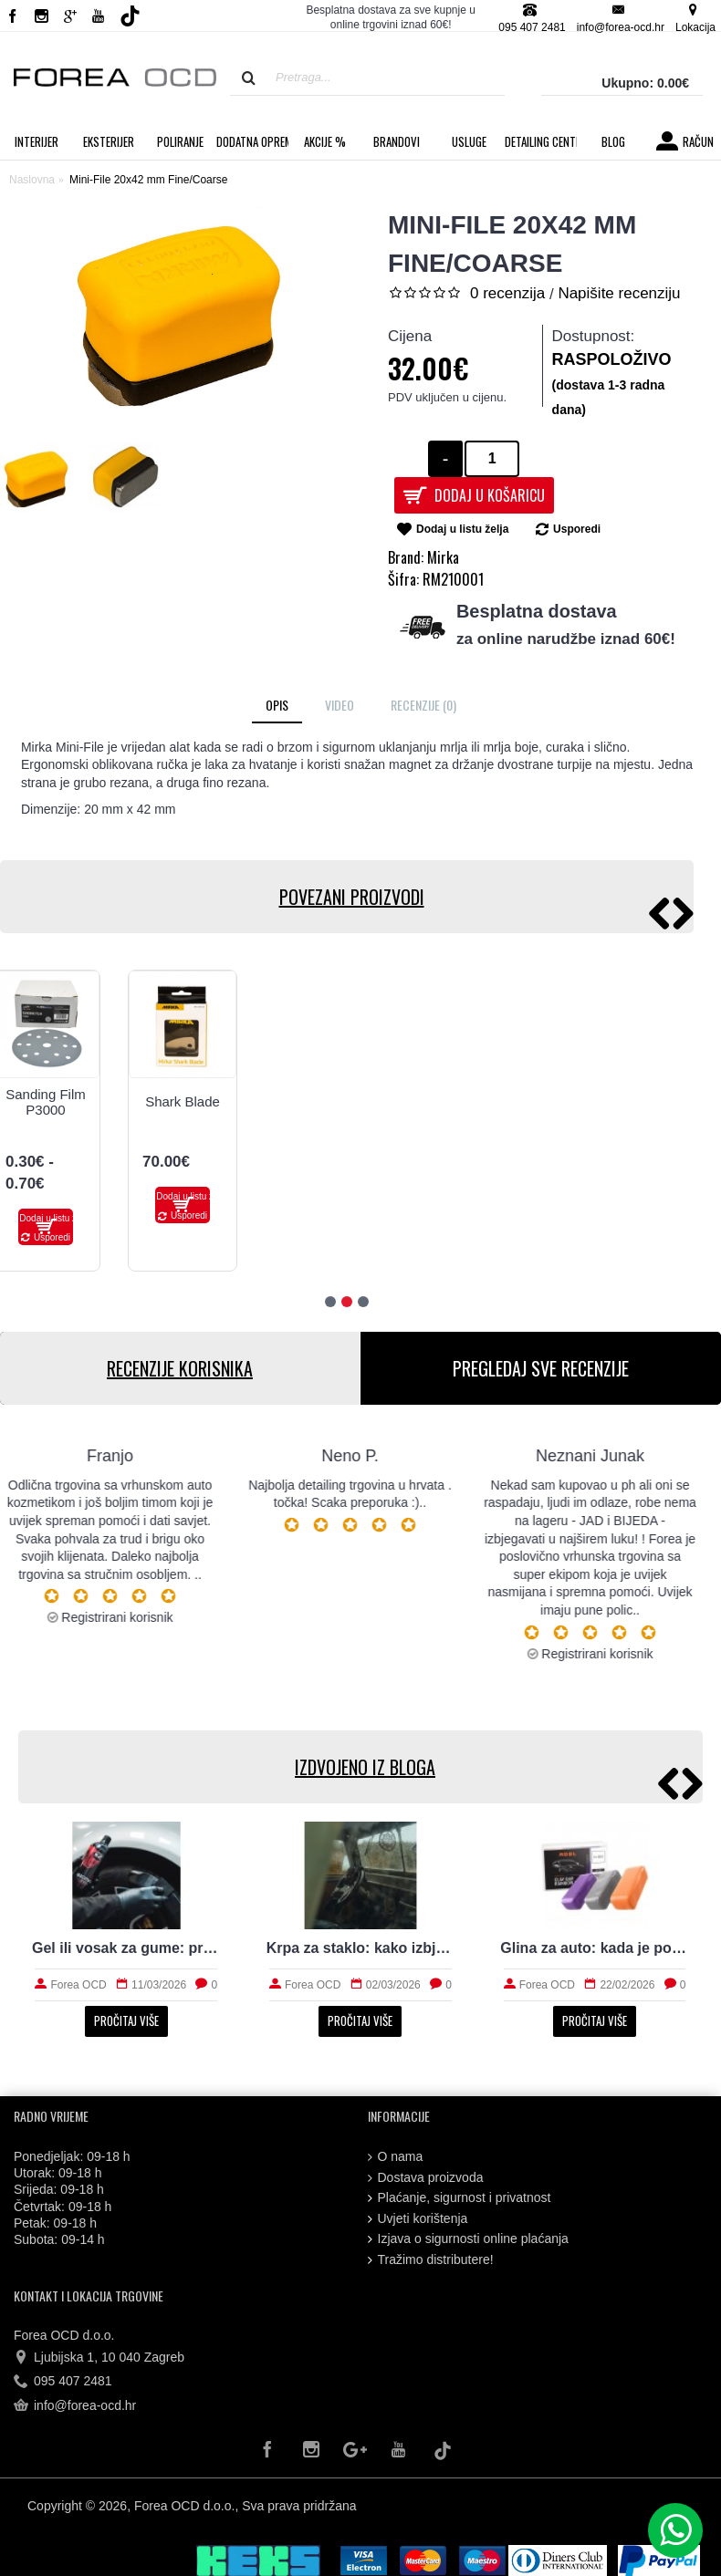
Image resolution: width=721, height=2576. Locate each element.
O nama (395, 2157)
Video (339, 704)
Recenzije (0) (423, 704)
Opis (277, 704)
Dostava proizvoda (426, 2178)
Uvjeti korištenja (418, 2219)
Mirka (443, 557)
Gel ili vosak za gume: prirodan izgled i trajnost (126, 1948)
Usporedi (577, 529)
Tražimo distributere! (431, 2260)
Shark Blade (182, 1101)
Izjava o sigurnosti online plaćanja (468, 2239)
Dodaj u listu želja (462, 529)
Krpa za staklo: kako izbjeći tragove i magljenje (360, 1948)
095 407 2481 (63, 2381)
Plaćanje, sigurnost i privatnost (459, 2198)
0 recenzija (507, 293)
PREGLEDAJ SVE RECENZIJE (541, 1368)
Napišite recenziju (619, 293)
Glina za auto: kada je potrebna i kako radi (594, 1948)
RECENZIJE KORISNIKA (180, 1368)
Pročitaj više (126, 2020)
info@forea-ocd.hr (75, 2405)
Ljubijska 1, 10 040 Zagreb (99, 2358)
